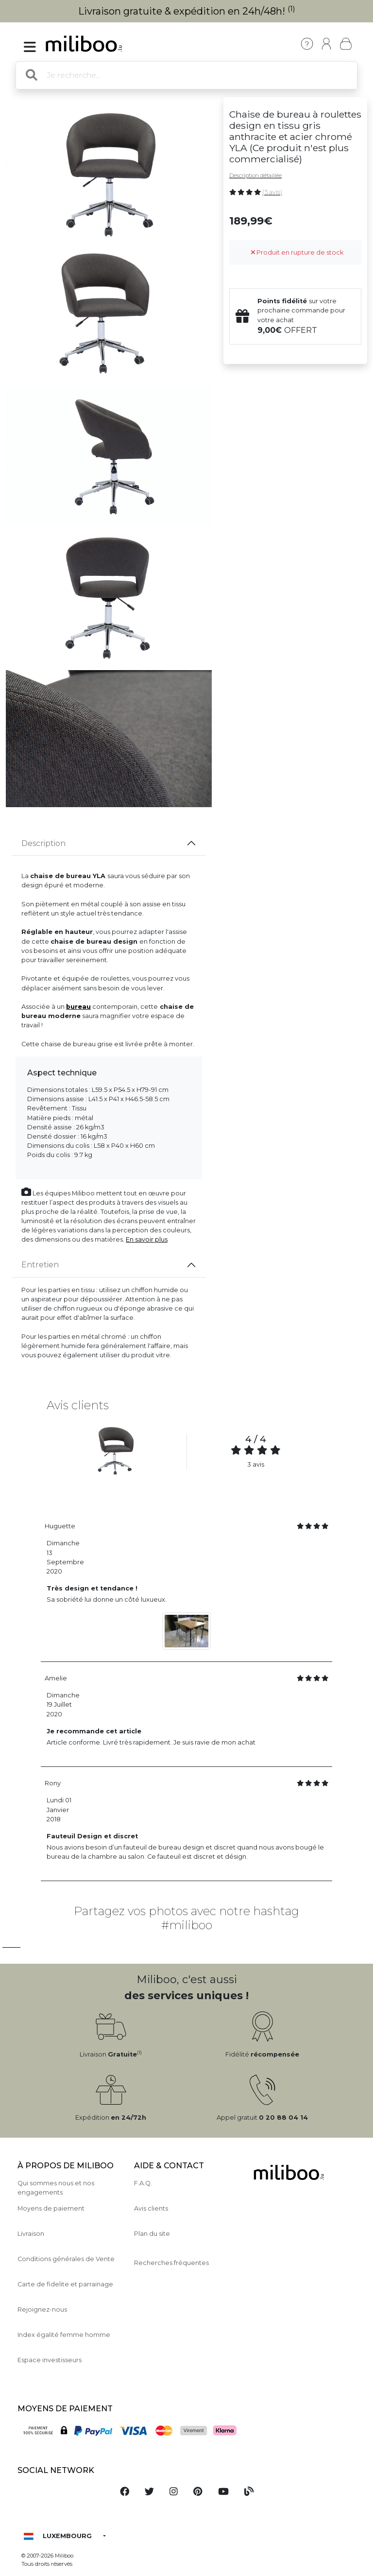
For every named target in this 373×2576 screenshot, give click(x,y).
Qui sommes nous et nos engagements (55, 2187)
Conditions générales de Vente (66, 2259)
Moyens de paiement (51, 2208)
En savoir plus (147, 1239)
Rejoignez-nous (42, 2309)
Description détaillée (255, 175)
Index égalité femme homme (63, 2334)
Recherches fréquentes (171, 2262)
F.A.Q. (143, 2183)
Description (43, 843)
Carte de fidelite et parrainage (65, 2284)
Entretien (40, 1264)
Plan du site (152, 2233)
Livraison (30, 2233)
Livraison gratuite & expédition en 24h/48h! (186, 11)
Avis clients (151, 2208)
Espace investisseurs (49, 2360)
